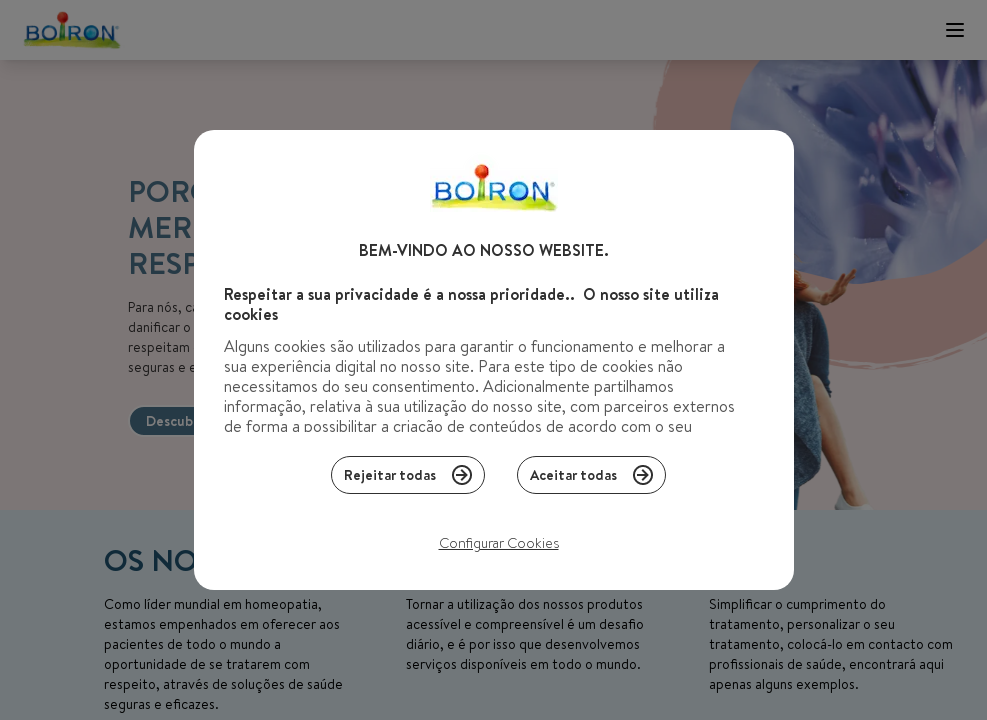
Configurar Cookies (499, 548)
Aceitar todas (591, 480)
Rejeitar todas (408, 480)
